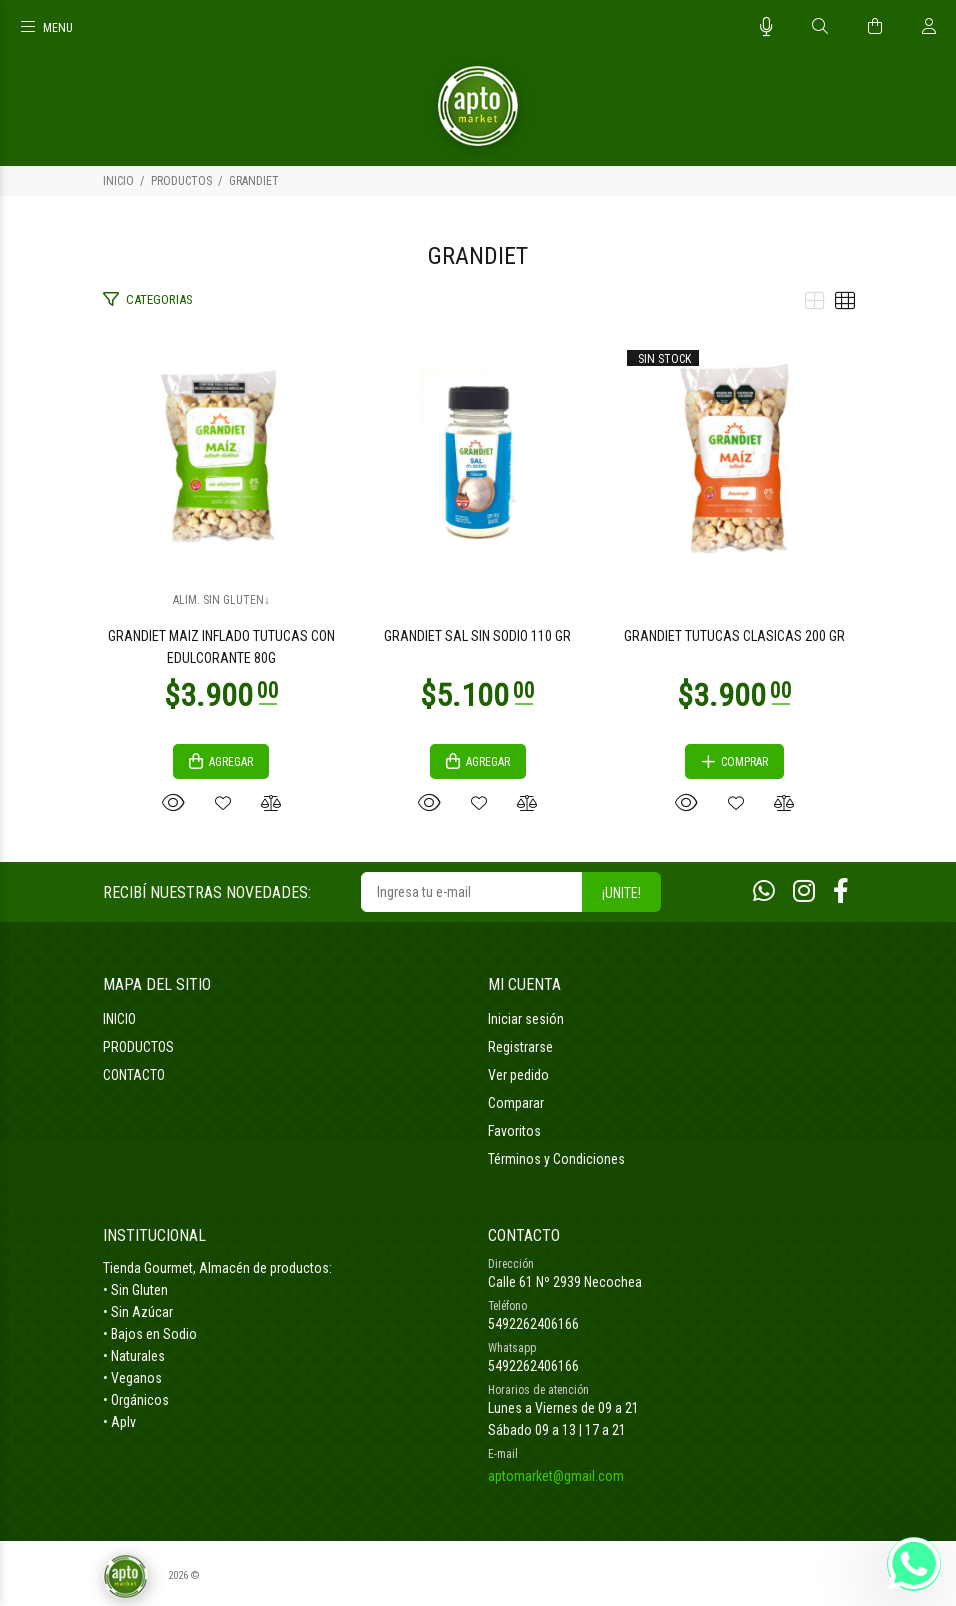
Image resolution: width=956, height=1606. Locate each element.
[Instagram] (804, 891)
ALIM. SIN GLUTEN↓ (221, 600)
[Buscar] (820, 27)
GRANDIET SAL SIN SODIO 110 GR (477, 636)
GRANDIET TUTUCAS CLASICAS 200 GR (734, 636)
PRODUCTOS (181, 181)
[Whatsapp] (764, 891)
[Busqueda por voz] (766, 27)
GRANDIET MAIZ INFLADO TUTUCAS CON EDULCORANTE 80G (221, 647)
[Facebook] (841, 891)
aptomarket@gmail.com (556, 1476)
